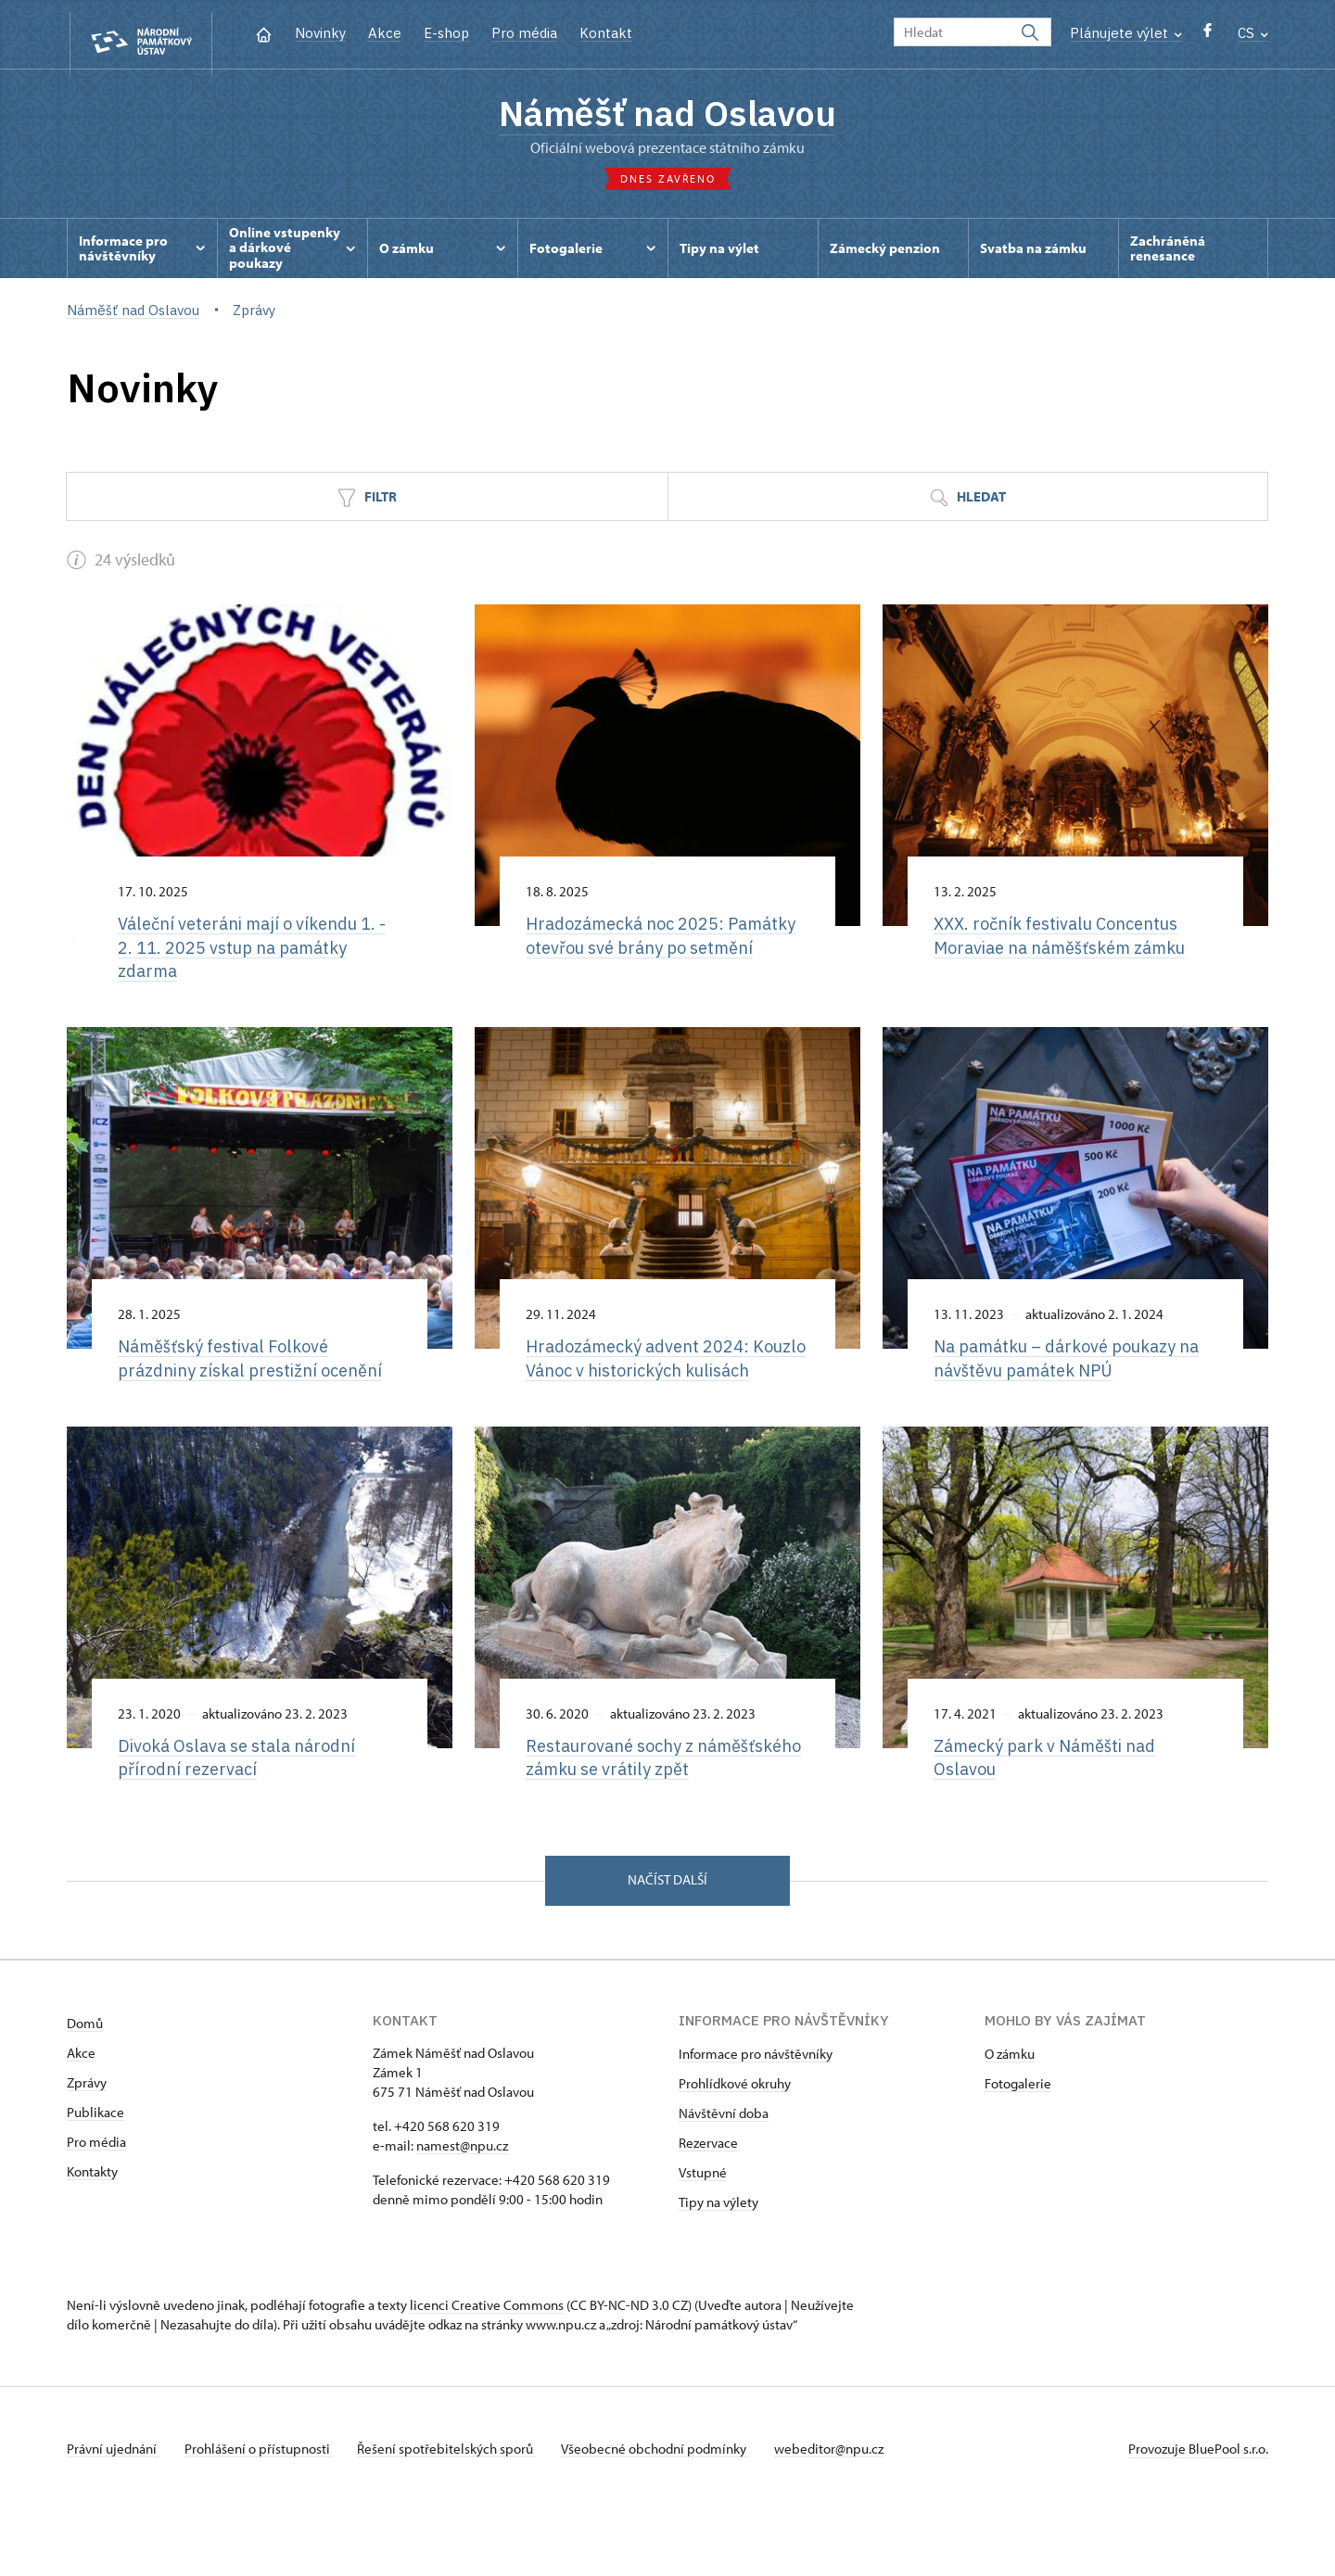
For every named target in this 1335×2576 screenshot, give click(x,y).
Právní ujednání (113, 2514)
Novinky (320, 33)
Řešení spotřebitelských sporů (456, 2514)
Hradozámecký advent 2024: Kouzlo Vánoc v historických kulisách (642, 1381)
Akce (384, 33)
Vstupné (703, 2238)
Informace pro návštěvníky (756, 2119)
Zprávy (87, 2148)
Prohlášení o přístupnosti (263, 2514)
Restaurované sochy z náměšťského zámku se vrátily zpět (654, 1808)
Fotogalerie (1018, 2149)
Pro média (524, 33)
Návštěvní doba (724, 2179)
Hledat (968, 504)
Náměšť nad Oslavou (667, 116)
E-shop (446, 33)
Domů (85, 2089)
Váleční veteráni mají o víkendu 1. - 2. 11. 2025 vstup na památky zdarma (258, 956)
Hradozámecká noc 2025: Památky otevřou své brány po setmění (648, 956)
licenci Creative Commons (487, 2370)
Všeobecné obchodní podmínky (670, 2514)
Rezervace (708, 2208)
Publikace (95, 2178)
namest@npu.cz (462, 2211)
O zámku (1010, 2119)
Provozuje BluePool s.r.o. (1198, 2514)
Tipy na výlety (718, 2268)
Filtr (367, 504)
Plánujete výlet (1126, 33)
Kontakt (605, 33)
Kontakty (92, 2237)
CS (1253, 33)
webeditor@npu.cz (848, 2514)
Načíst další (667, 1945)
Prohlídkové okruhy (735, 2149)
